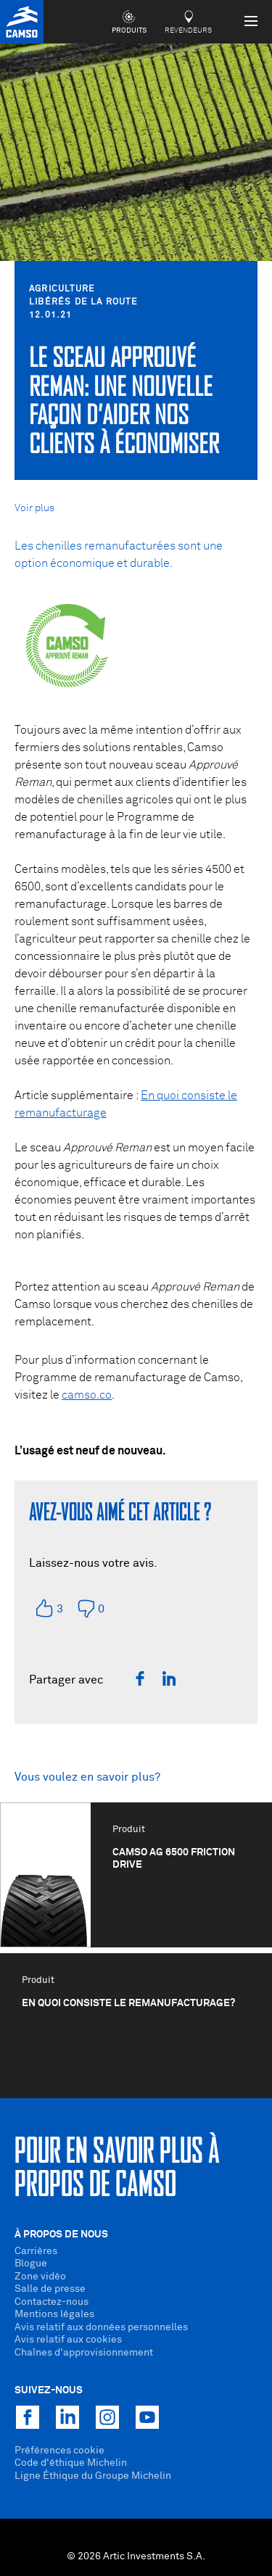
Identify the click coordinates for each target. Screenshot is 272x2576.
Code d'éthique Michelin (71, 2463)
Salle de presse (50, 2289)
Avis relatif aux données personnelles (101, 2327)
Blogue (31, 2263)
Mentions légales (54, 2314)
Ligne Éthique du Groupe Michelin (93, 2476)
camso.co (87, 1395)
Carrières (36, 2251)
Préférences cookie (59, 2450)
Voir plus (34, 508)
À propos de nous (61, 2234)
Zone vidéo (40, 2276)
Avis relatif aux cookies (68, 2340)
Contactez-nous (51, 2302)
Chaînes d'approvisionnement (84, 2353)
